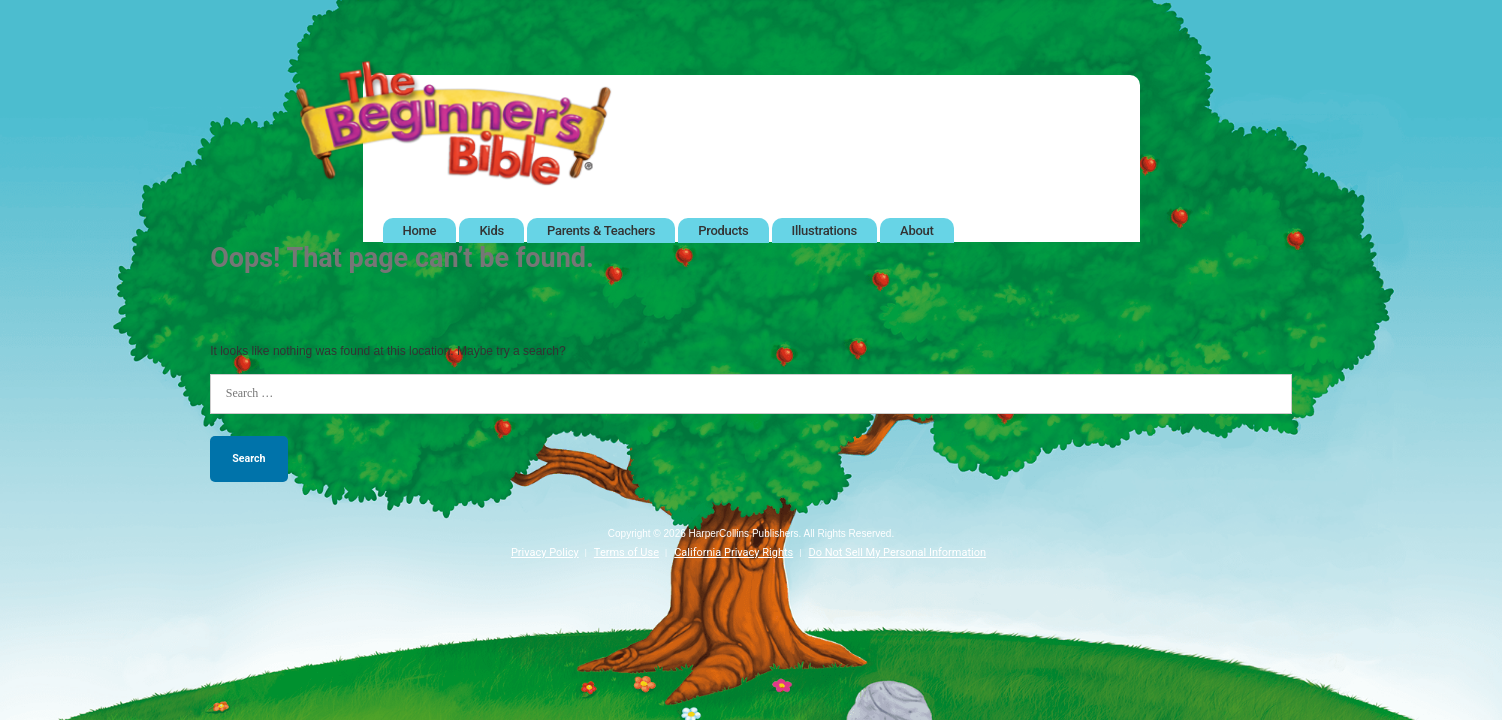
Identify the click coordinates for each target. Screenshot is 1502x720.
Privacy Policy (545, 552)
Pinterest (1049, 73)
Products (723, 230)
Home (420, 230)
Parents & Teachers (601, 230)
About (917, 230)
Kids (491, 230)
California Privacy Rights (733, 552)
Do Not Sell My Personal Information (897, 552)
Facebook (930, 73)
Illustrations (824, 230)
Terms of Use (626, 552)
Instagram (1109, 73)
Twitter (989, 73)
